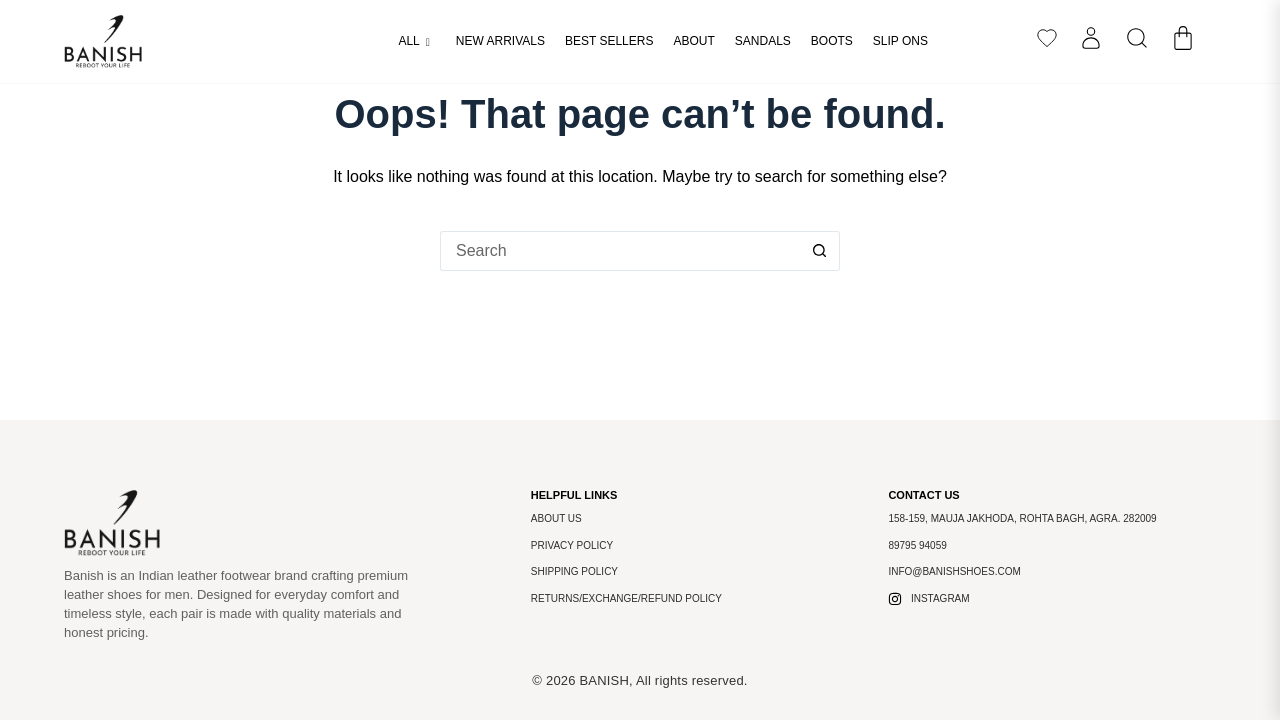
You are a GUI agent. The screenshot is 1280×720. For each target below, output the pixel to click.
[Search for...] (620, 251)
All (413, 42)
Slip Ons (900, 41)
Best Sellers (609, 41)
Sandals (763, 41)
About (693, 41)
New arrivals (500, 41)
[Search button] (820, 251)
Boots (832, 41)
